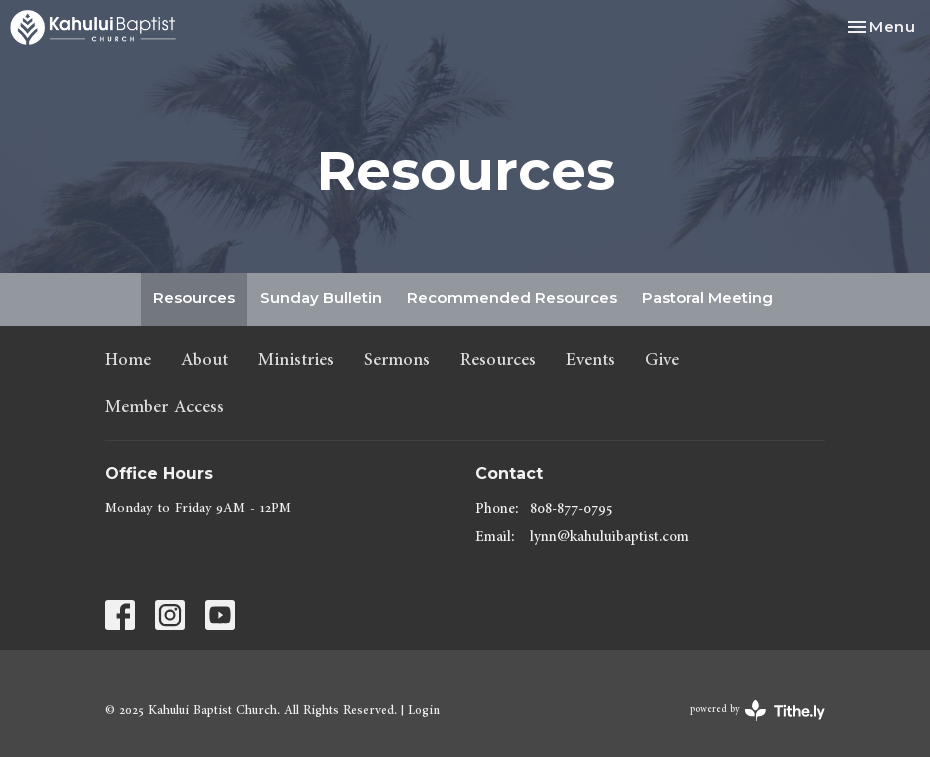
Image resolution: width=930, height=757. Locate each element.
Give (662, 359)
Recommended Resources (512, 297)
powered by (757, 710)
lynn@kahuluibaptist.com (609, 536)
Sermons (397, 359)
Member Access (164, 406)
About (204, 359)
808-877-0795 (571, 508)
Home (128, 359)
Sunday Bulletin (321, 297)
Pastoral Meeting (707, 297)
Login (424, 710)
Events (590, 359)
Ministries (296, 359)
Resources (194, 297)
